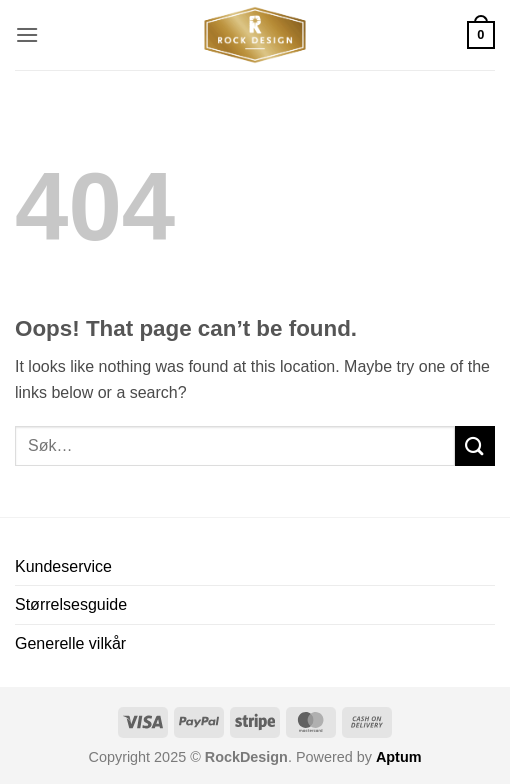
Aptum (399, 757)
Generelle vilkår (70, 643)
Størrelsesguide (71, 604)
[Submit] (475, 445)
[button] (27, 34)
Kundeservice (63, 566)
